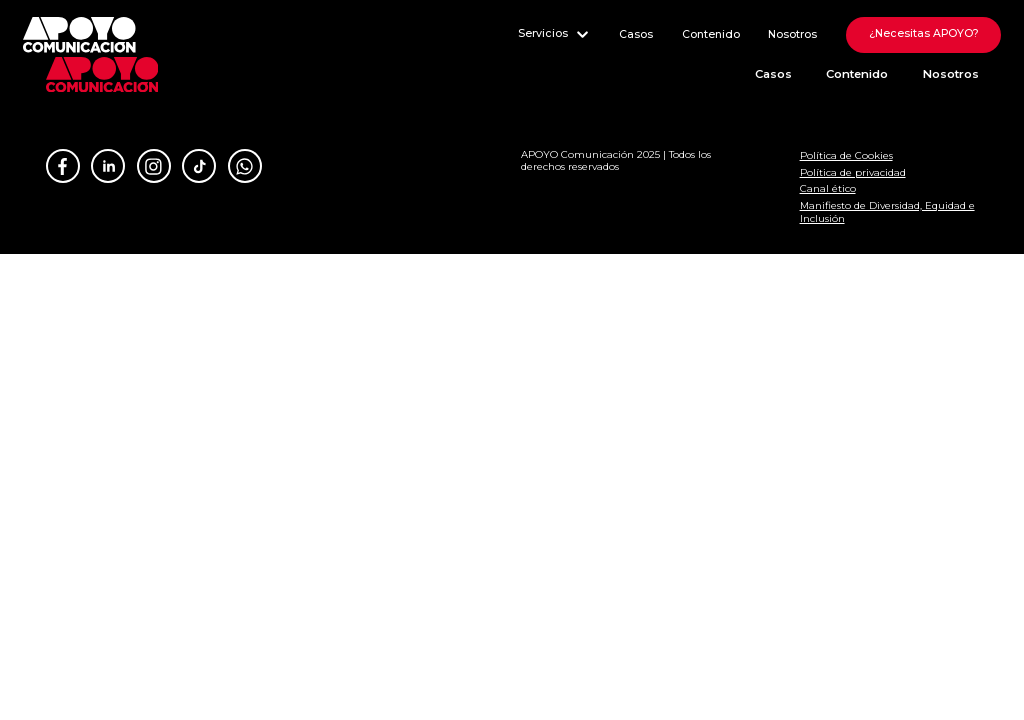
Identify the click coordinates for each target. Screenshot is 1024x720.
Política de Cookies (846, 155)
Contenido (711, 34)
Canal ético (828, 188)
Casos (636, 34)
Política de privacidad (853, 172)
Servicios (554, 34)
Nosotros (792, 34)
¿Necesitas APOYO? (924, 33)
